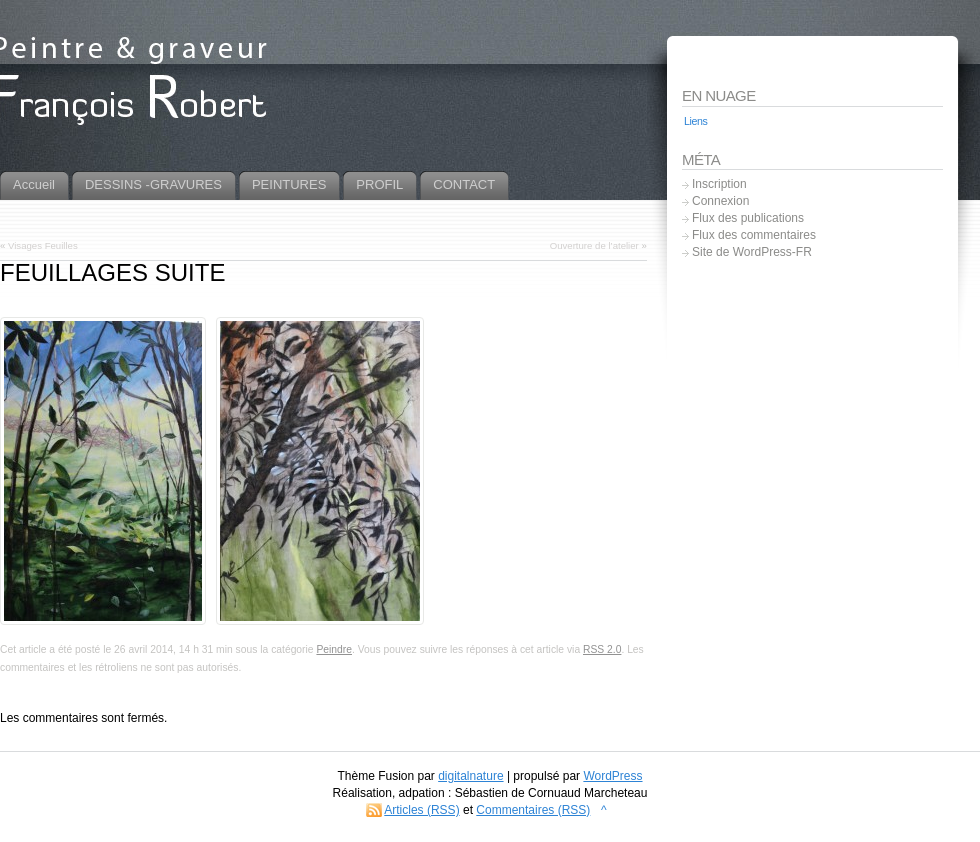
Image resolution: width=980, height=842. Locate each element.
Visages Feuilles (43, 245)
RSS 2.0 (602, 649)
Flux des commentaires (754, 235)
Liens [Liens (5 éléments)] (695, 121)
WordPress (612, 776)
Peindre (334, 649)
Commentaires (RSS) (533, 810)
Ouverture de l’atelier (594, 245)
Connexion (720, 201)
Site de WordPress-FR (752, 252)
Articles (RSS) (421, 810)
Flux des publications (748, 218)
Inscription (719, 184)
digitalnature (470, 776)
